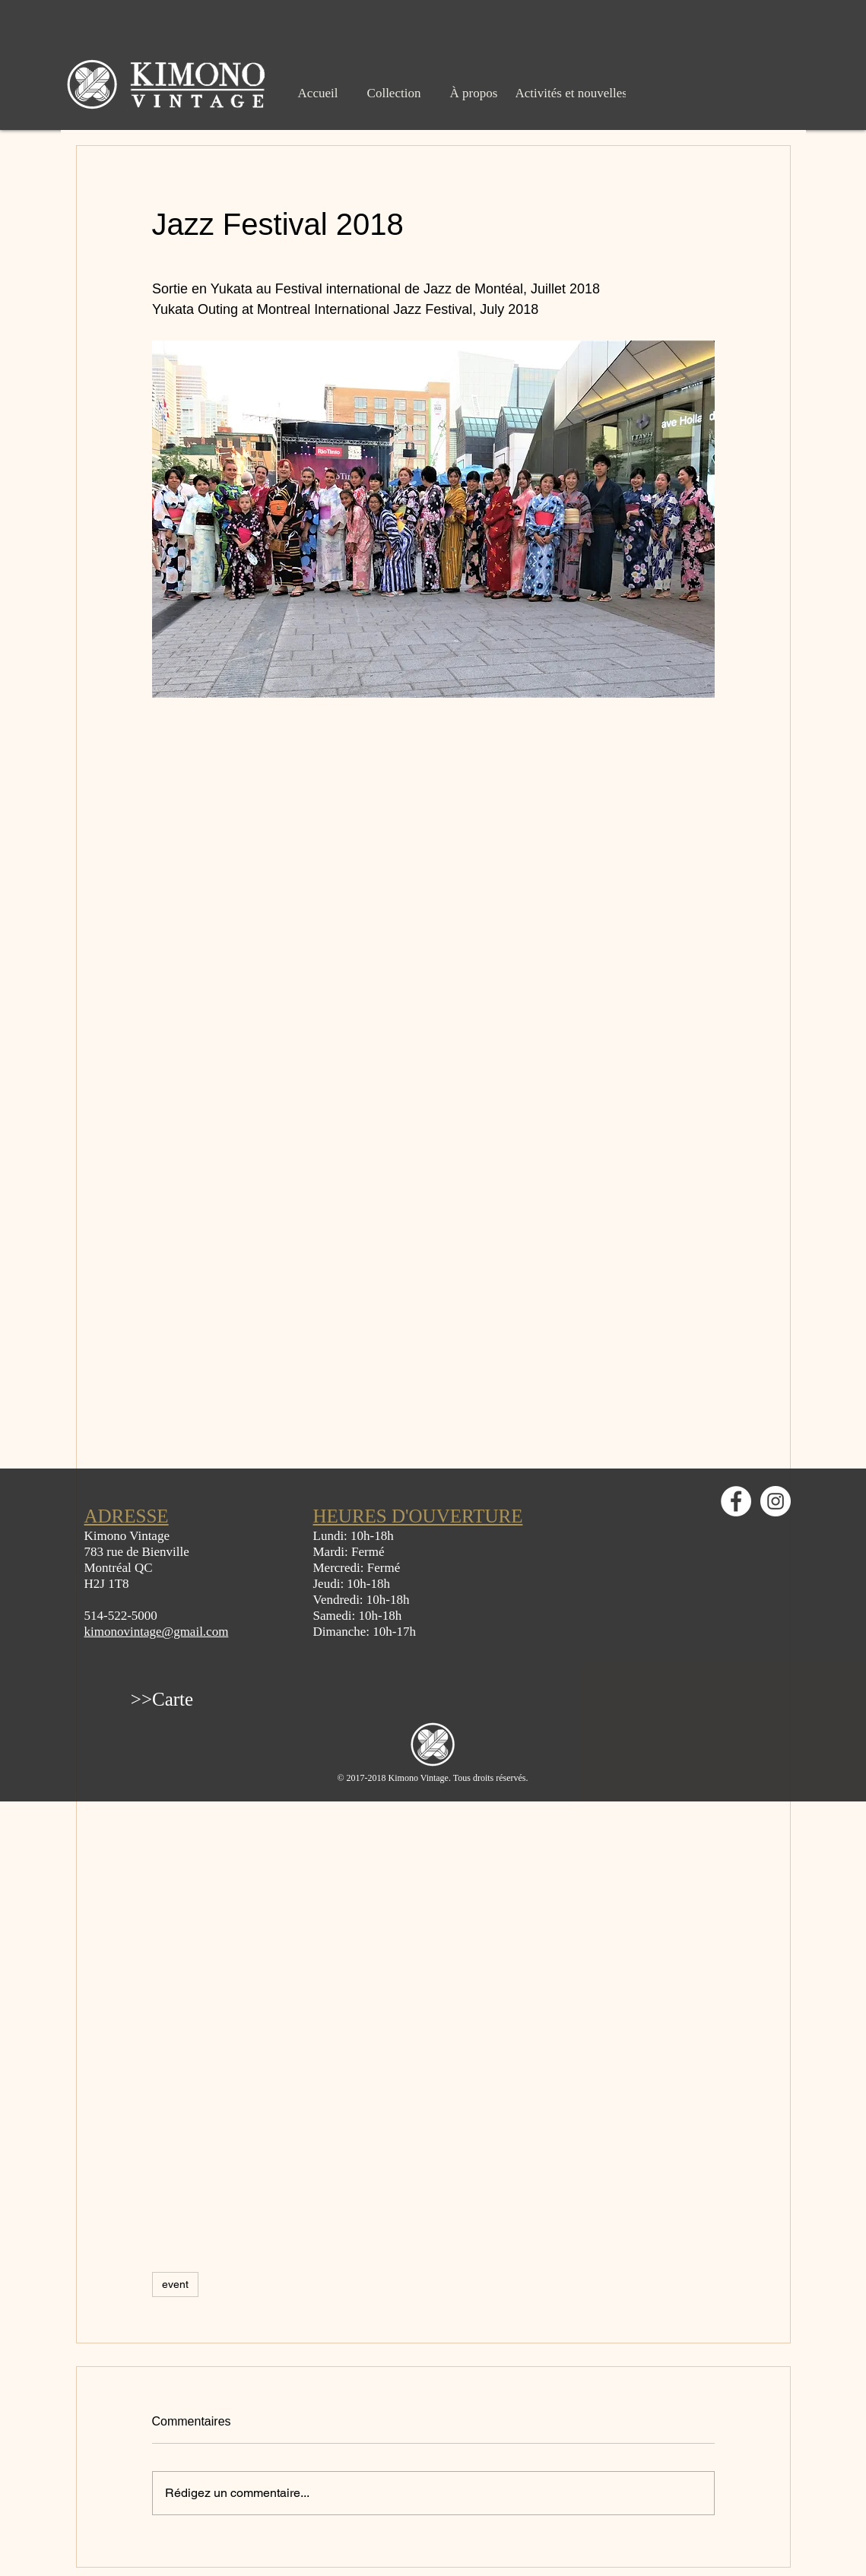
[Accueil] (318, 93)
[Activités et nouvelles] (571, 93)
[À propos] (474, 93)
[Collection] (394, 93)
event (175, 2284)
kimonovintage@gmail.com (156, 1631)
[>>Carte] (162, 1699)
